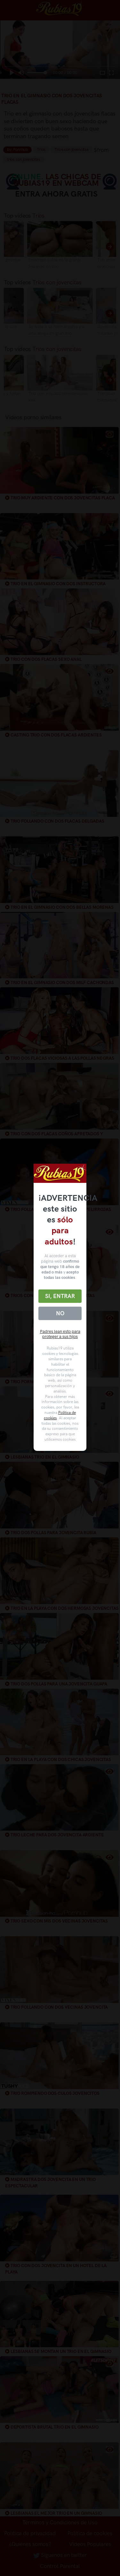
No (60, 1313)
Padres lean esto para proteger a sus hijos (60, 1334)
